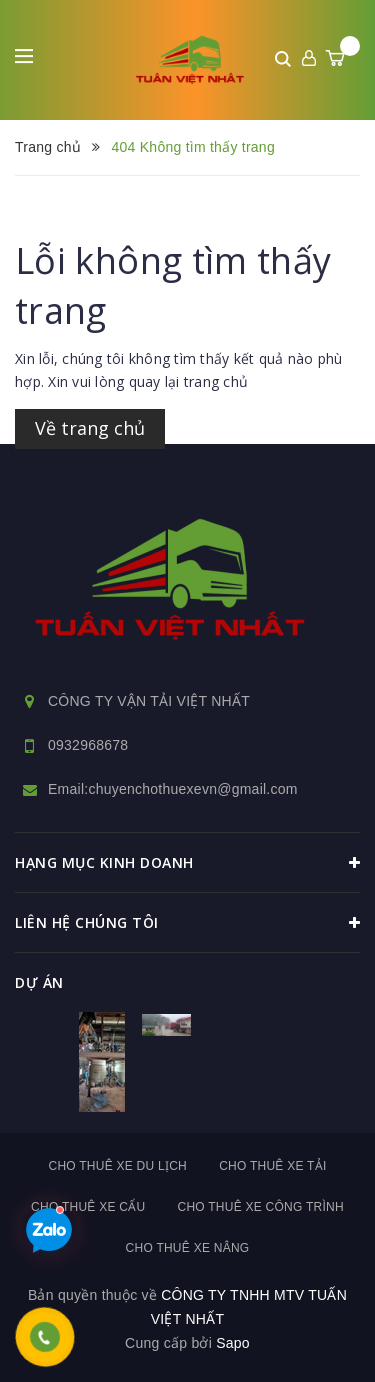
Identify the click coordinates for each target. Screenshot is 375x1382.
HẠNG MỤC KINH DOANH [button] (187, 863)
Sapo (233, 1343)
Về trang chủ (90, 428)
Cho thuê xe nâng (188, 1248)
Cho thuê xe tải (272, 1166)
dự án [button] (39, 982)
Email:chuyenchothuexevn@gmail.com (173, 789)
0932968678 (88, 745)
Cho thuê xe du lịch (117, 1166)
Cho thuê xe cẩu (88, 1207)
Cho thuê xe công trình (260, 1207)
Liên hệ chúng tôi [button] (187, 923)
